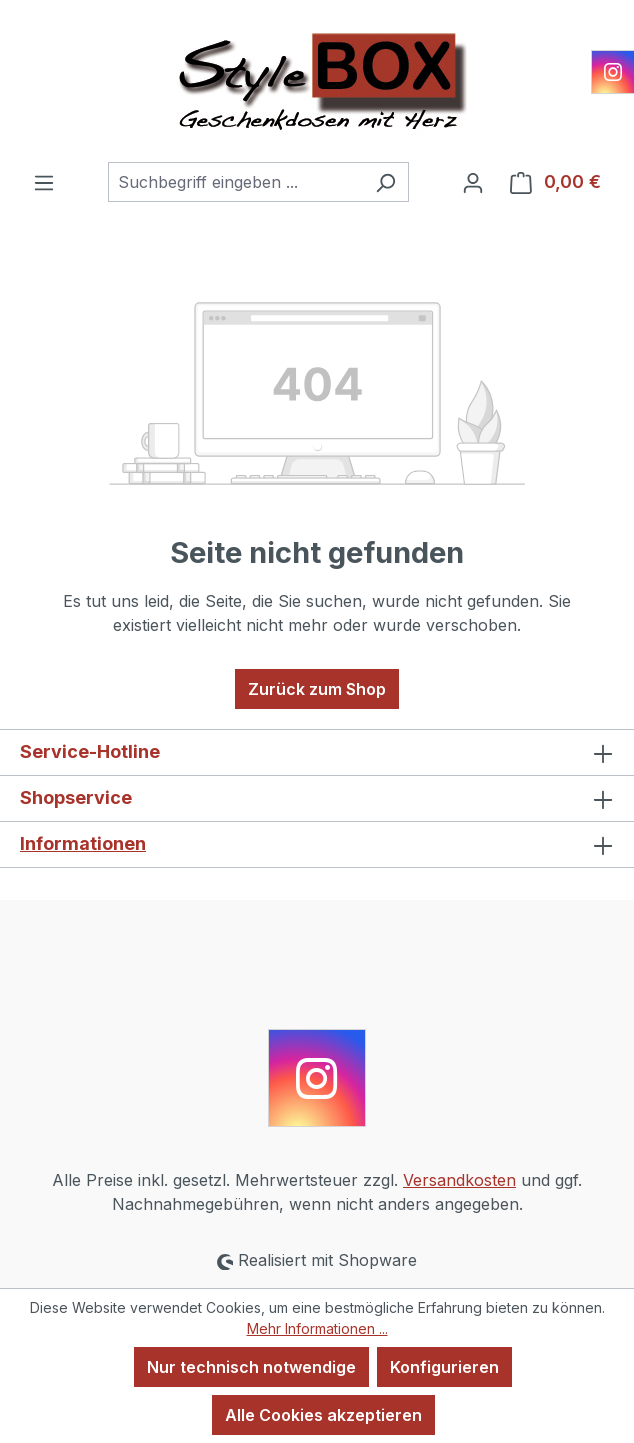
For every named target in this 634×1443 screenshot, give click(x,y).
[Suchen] (385, 182)
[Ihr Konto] (473, 182)
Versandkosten (459, 1180)
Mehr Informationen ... (317, 1328)
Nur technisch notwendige (251, 1367)
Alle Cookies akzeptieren (323, 1415)
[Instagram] (613, 72)
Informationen (83, 843)
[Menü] (44, 182)
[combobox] (235, 182)
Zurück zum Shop (317, 689)
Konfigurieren (444, 1367)
